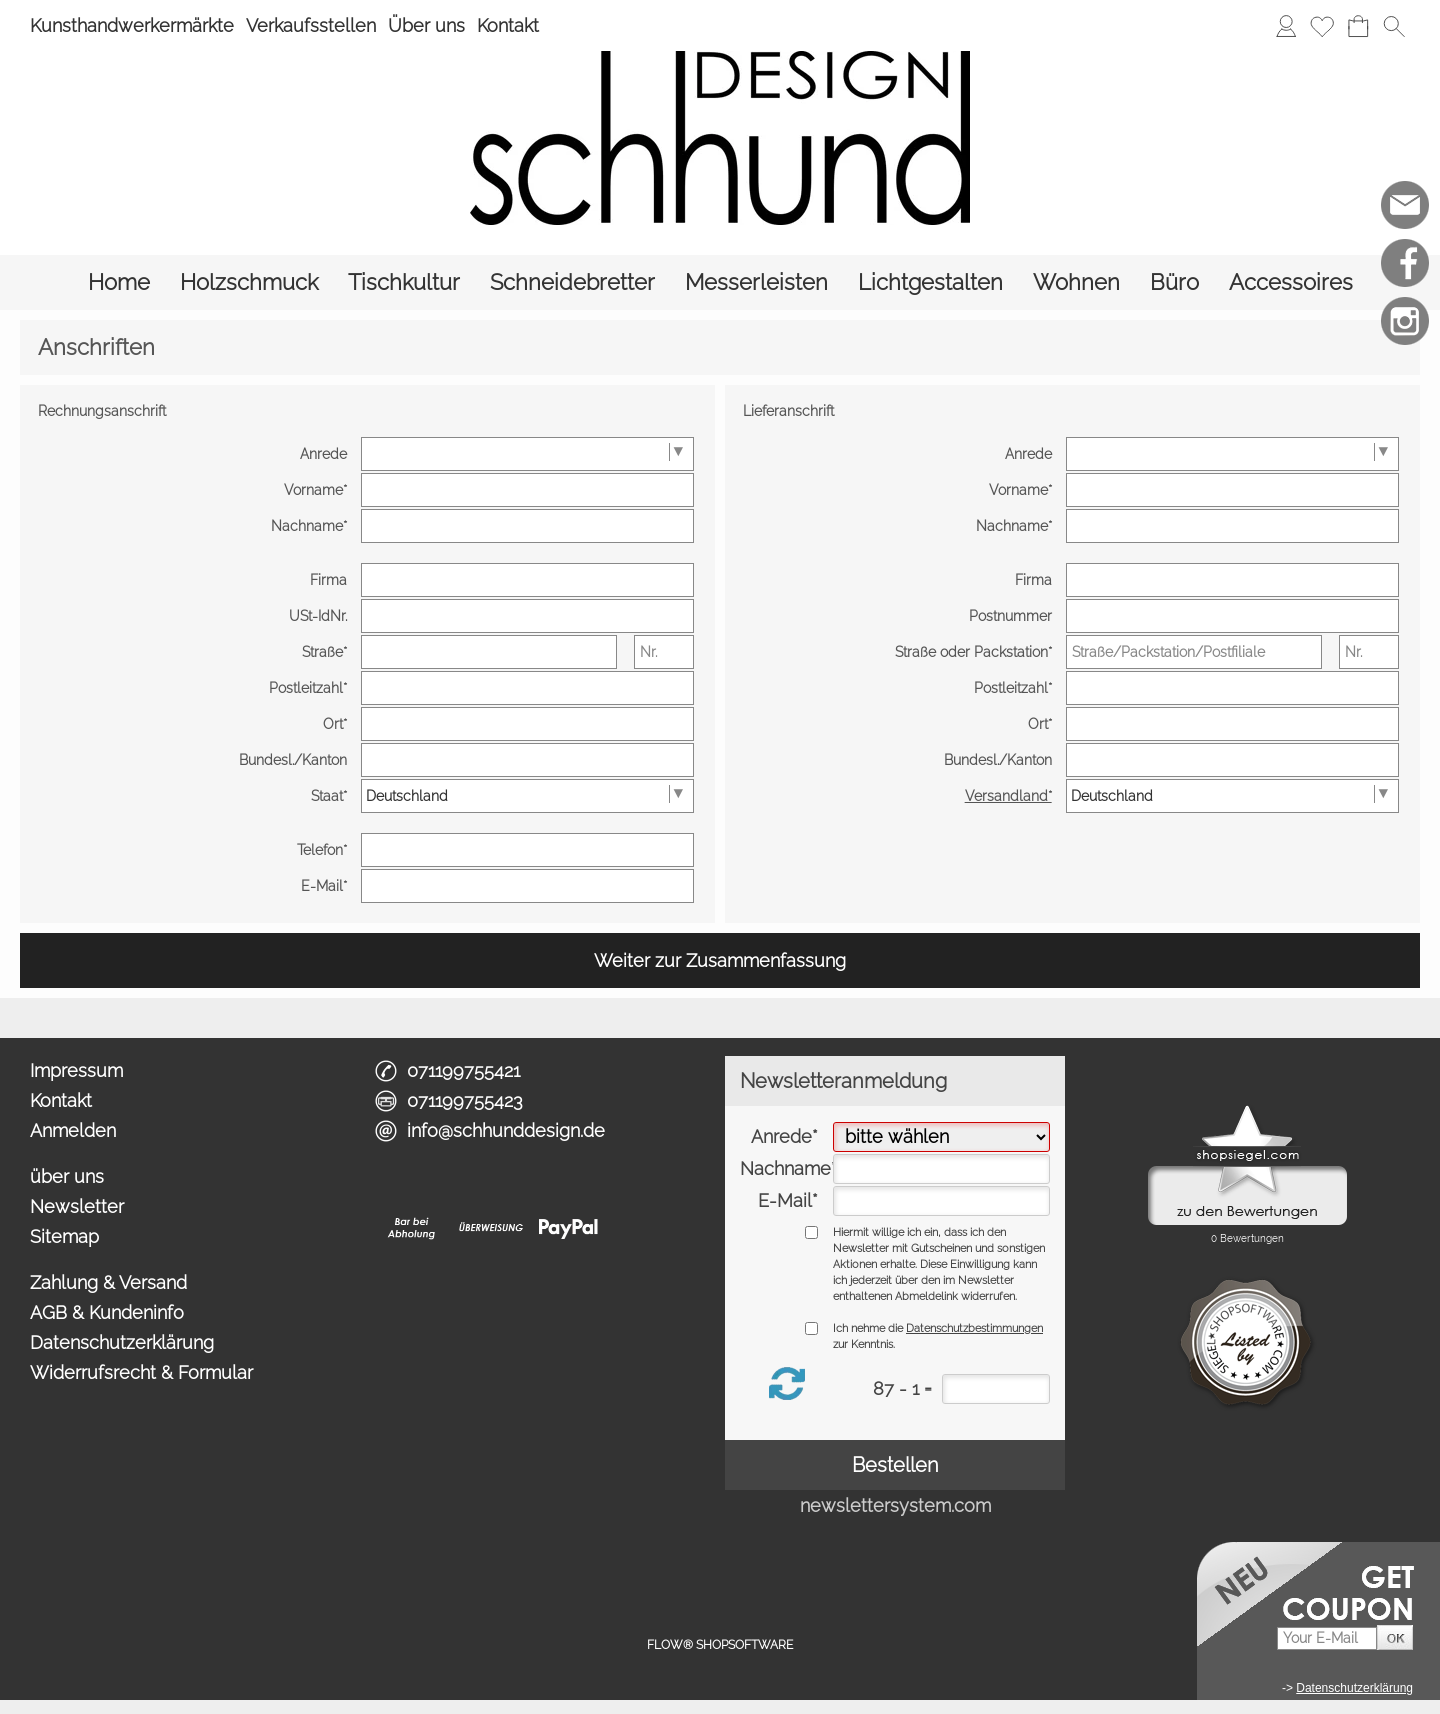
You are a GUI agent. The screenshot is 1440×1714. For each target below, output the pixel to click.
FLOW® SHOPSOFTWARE (720, 1645)
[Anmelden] (1286, 26)
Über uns (426, 25)
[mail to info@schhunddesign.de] (1405, 205)
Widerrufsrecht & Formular (141, 1372)
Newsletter (77, 1206)
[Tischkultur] (404, 282)
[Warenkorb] (1358, 26)
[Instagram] (1405, 321)
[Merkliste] (1322, 26)
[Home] (119, 282)
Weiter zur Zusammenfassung (720, 960)
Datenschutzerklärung (122, 1342)
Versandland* (1008, 796)
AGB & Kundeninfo (107, 1312)
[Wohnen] (1076, 282)
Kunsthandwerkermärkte (132, 25)
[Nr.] (664, 652)
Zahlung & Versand (108, 1282)
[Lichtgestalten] (930, 282)
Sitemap (64, 1236)
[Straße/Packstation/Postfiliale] (1194, 652)
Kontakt (508, 25)
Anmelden (73, 1130)
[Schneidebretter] (572, 282)
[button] (1394, 26)
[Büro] (1174, 282)
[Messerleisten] (756, 282)
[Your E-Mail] (1327, 1638)
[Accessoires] (1291, 282)
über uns (67, 1176)
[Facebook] (1405, 263)
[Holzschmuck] (249, 282)
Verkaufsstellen (311, 25)
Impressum (76, 1070)
